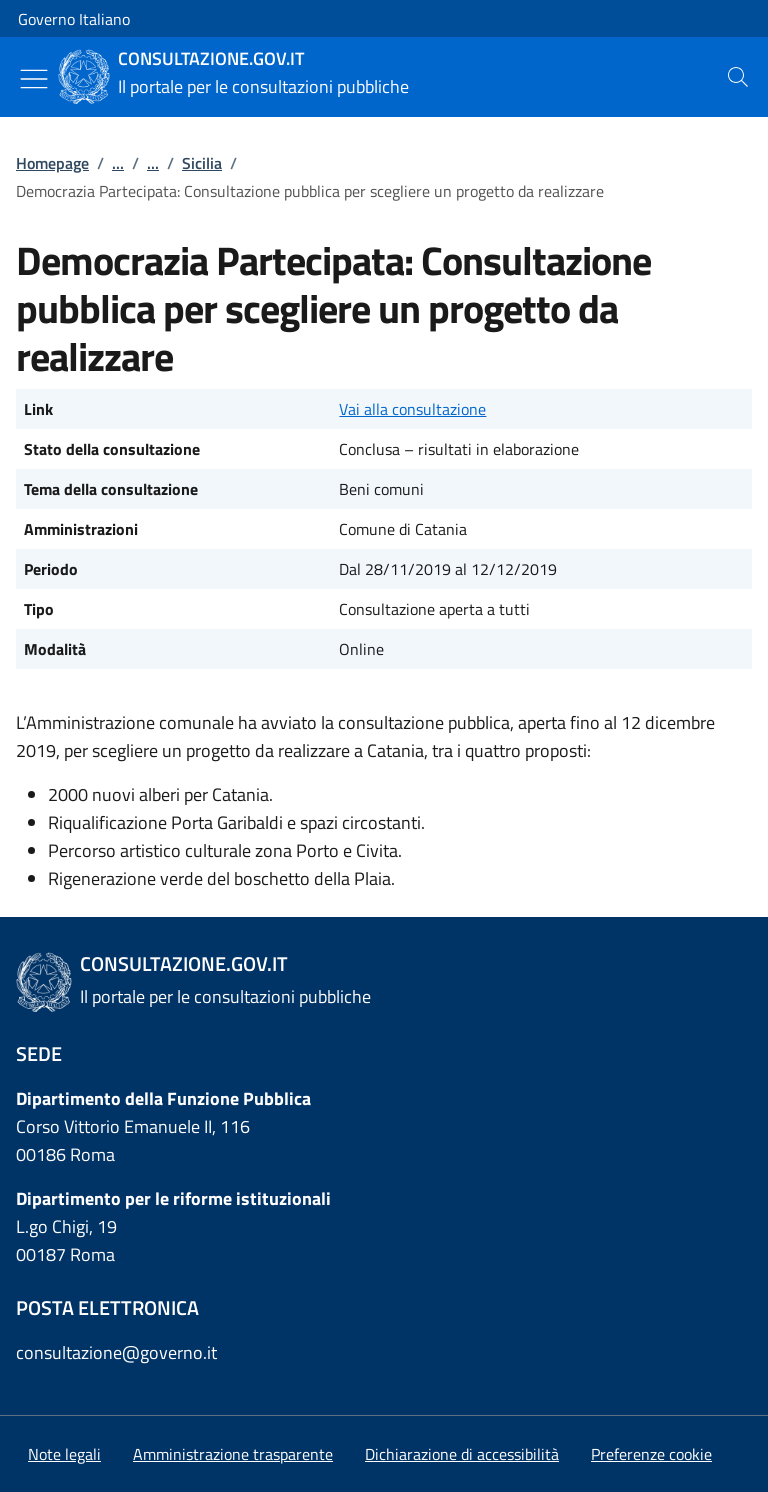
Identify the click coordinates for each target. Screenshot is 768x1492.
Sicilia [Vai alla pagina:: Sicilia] (202, 163)
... (118, 163)
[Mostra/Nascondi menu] (34, 79)
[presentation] (738, 77)
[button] (651, 1454)
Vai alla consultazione (412, 409)
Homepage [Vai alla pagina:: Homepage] (52, 163)
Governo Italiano (74, 19)
